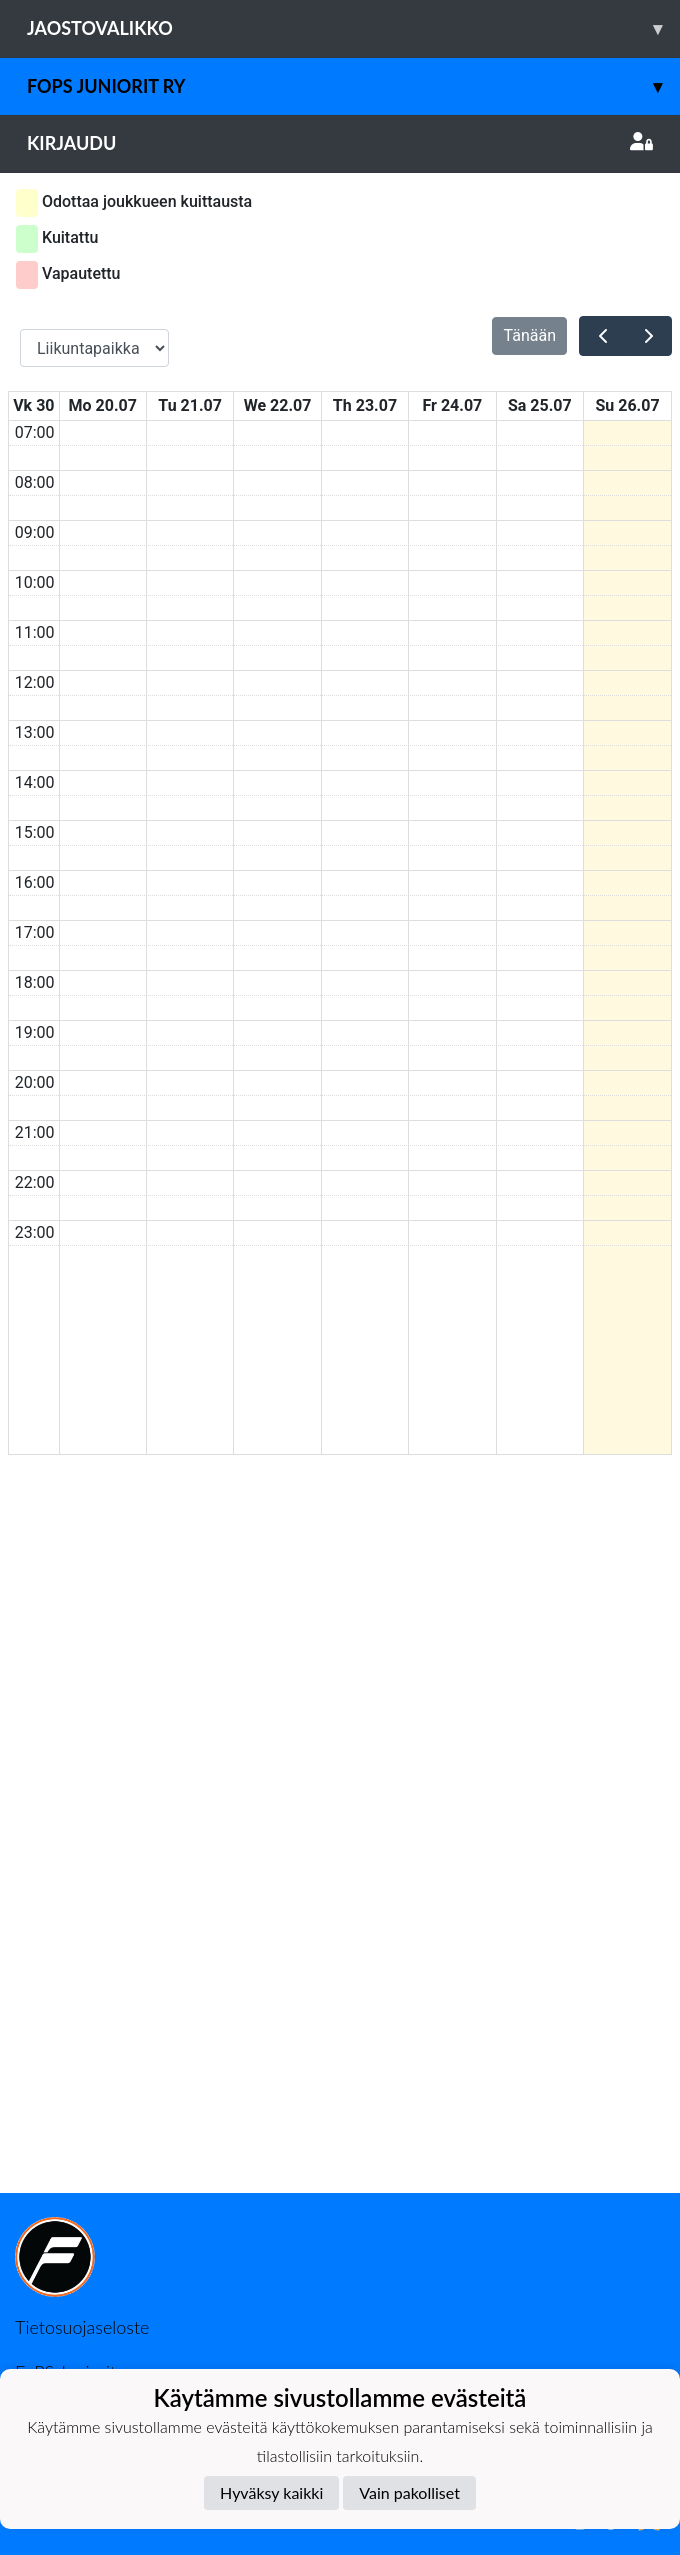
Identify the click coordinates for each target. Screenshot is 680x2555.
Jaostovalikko (353, 28)
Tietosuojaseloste (82, 2327)
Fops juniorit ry (353, 86)
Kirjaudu (340, 143)
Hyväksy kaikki (271, 2492)
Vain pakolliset (409, 2492)
